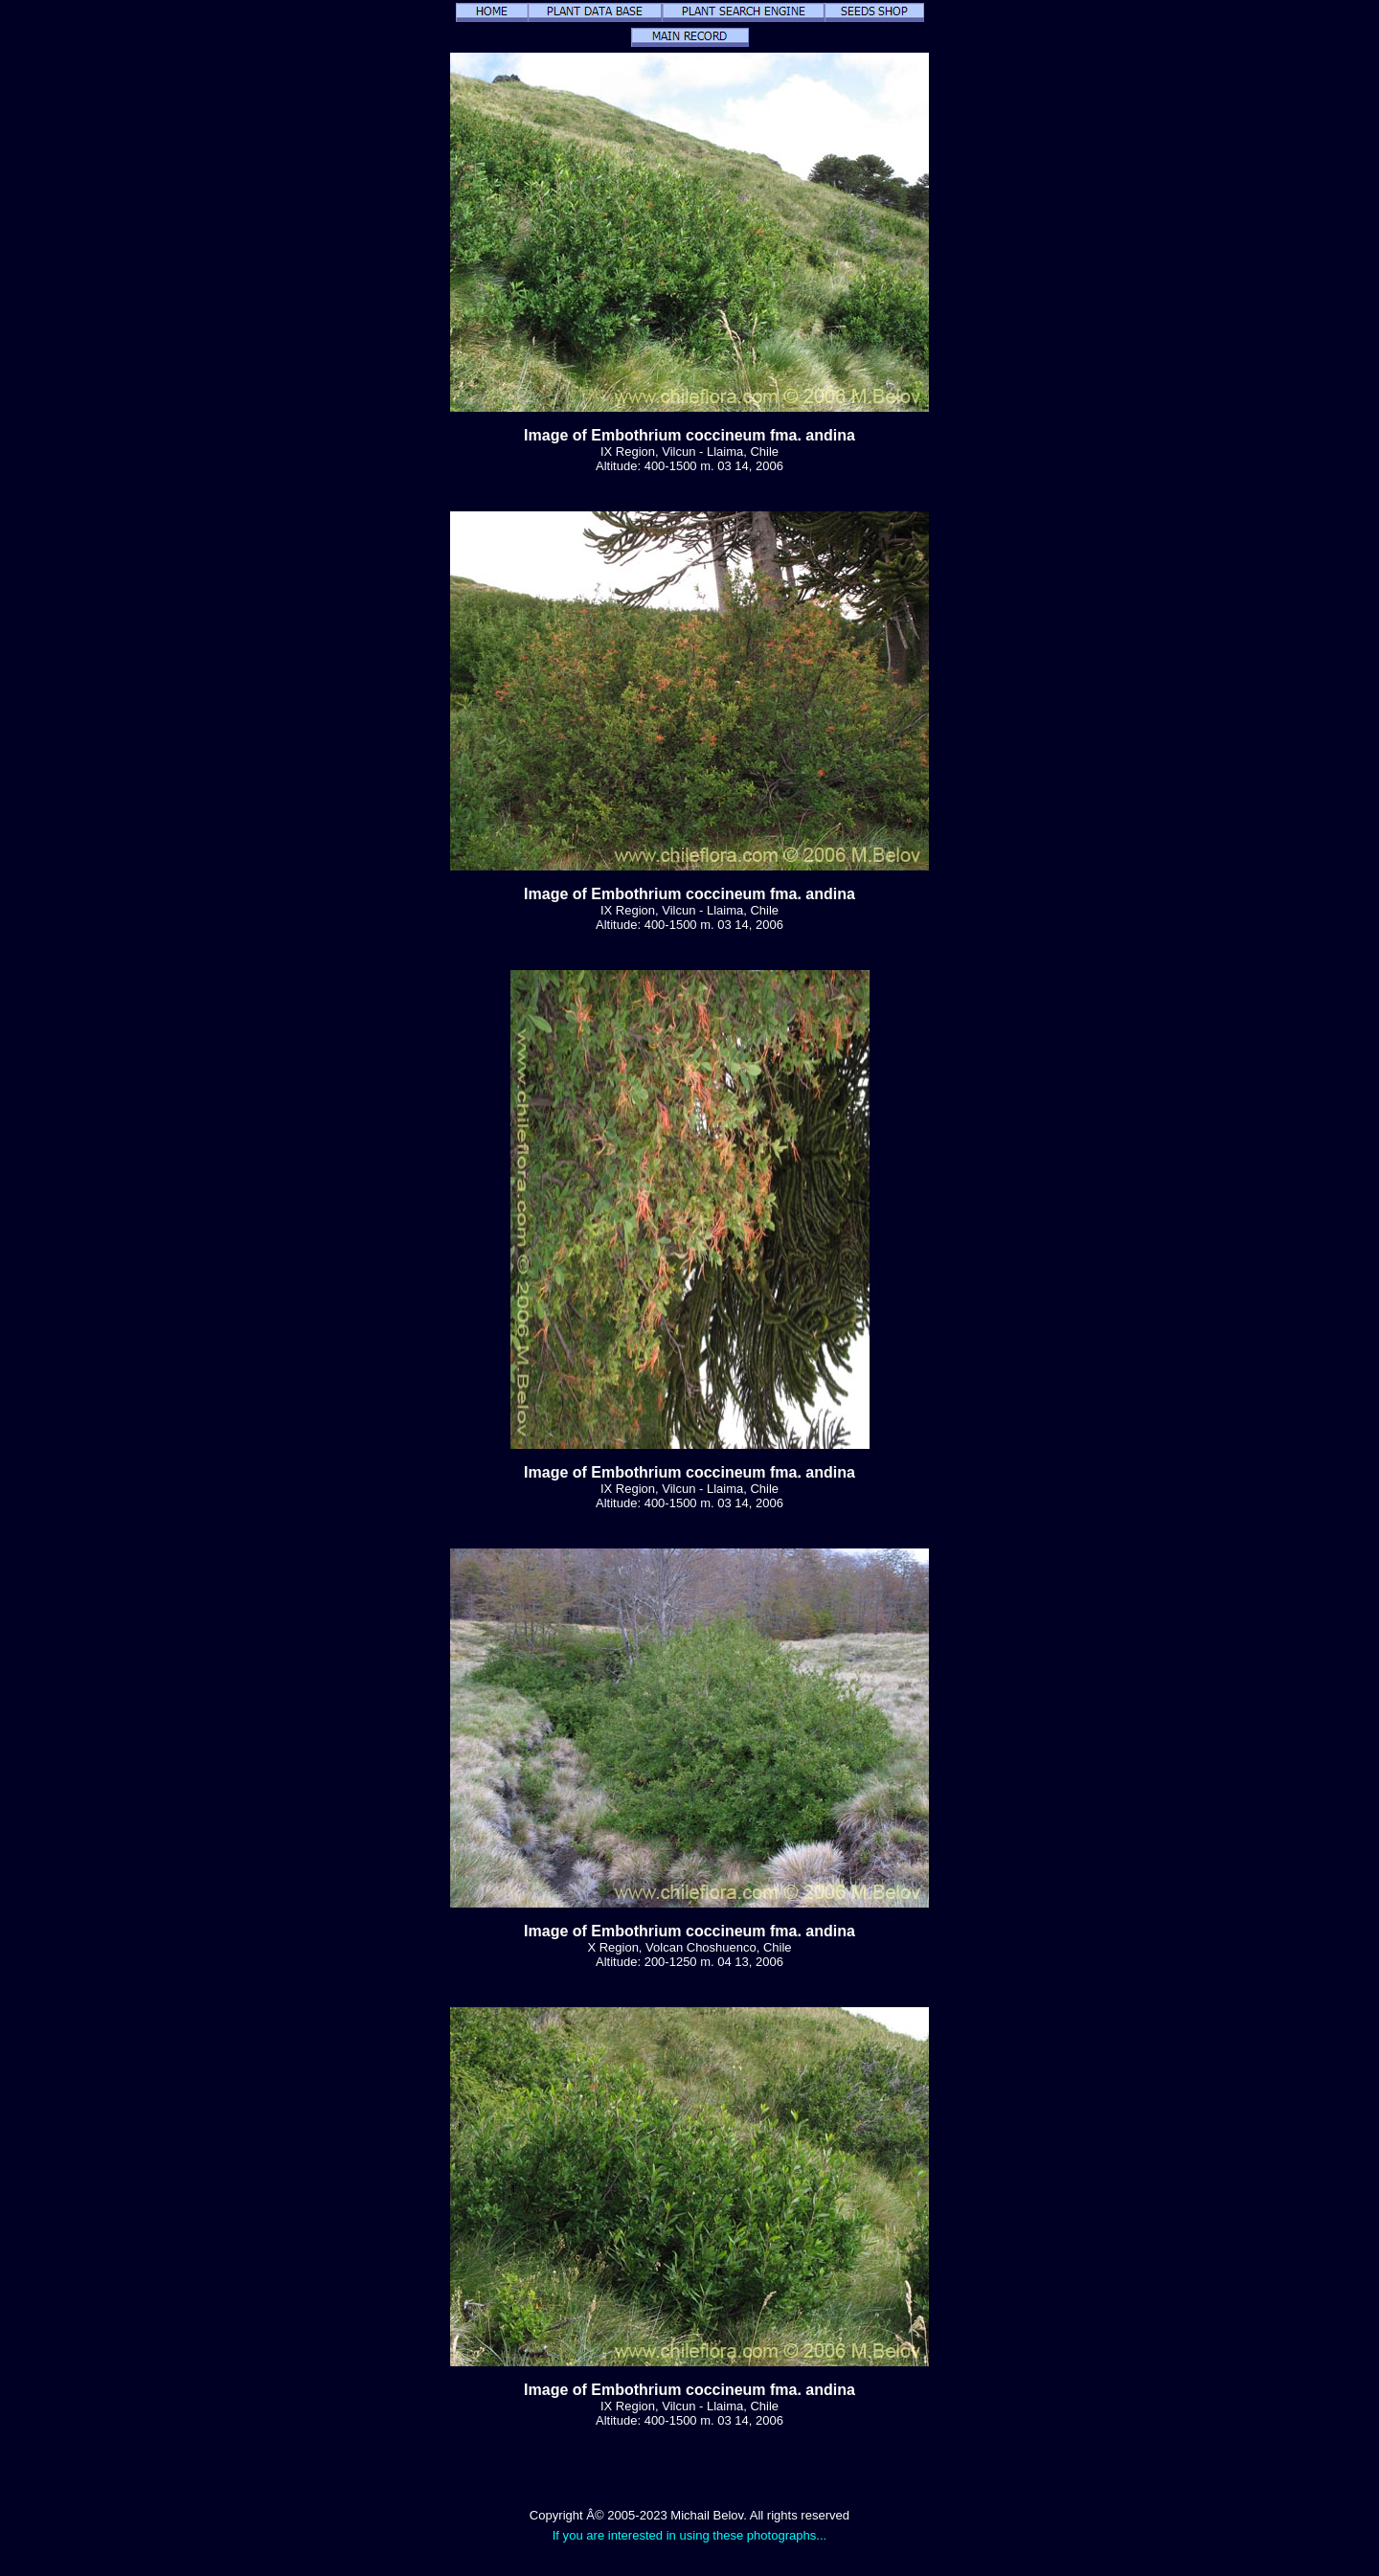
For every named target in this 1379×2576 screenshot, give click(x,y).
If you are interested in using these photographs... (690, 2535)
